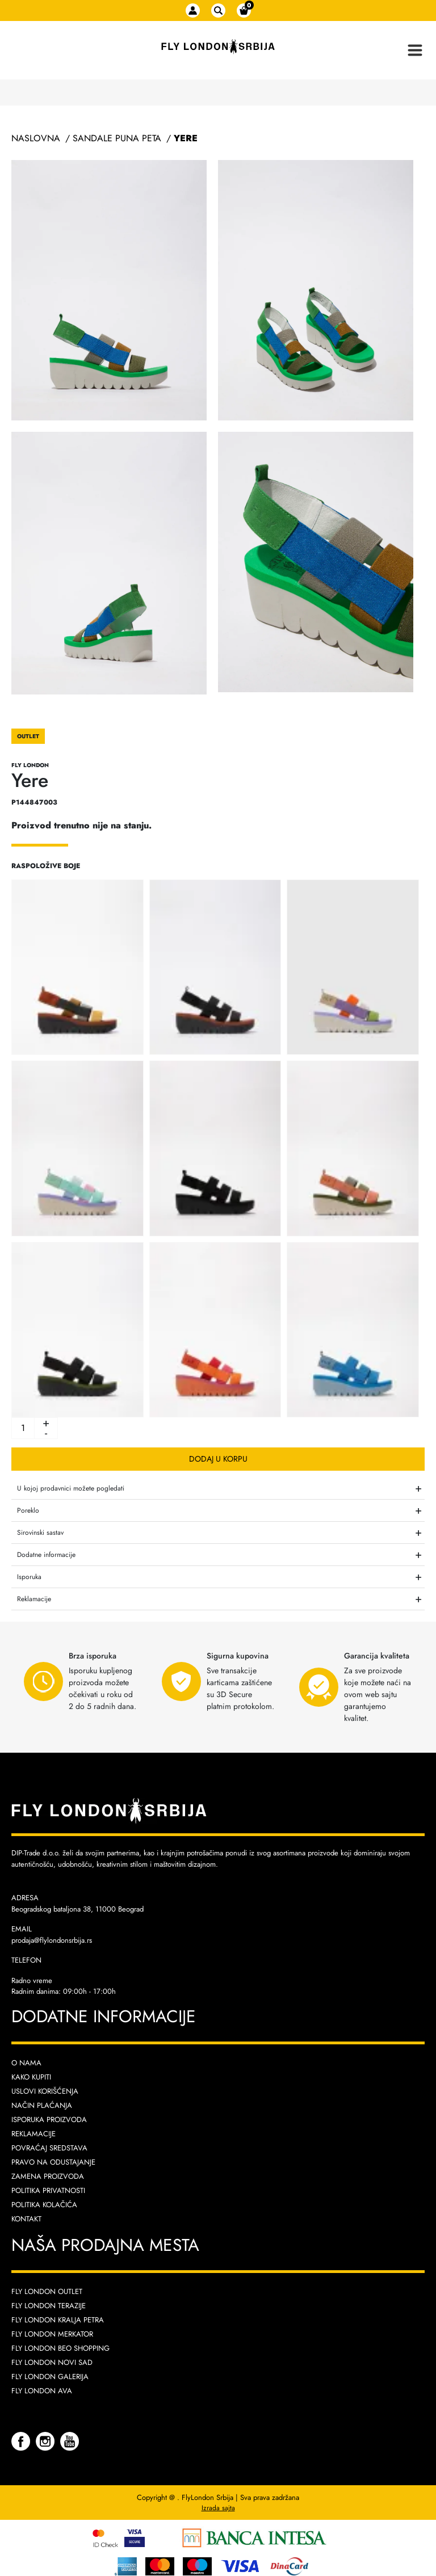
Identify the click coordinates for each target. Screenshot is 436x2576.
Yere (186, 138)
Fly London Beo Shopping (60, 2348)
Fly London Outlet (46, 2291)
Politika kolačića (44, 2204)
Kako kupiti (31, 2077)
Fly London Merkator (52, 2334)
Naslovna (35, 138)
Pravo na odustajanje (53, 2162)
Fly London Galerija (50, 2376)
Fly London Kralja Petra (57, 2319)
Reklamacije (33, 2133)
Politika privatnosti (48, 2190)
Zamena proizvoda (47, 2176)
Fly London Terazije (48, 2305)
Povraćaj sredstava (49, 2148)
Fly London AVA (41, 2390)
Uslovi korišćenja (44, 2091)
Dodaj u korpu (218, 1458)
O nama (26, 2062)
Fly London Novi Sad (52, 2362)
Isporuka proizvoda (49, 2119)
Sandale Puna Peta (117, 138)
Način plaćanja (41, 2105)
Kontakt (26, 2218)
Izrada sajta (218, 2508)
